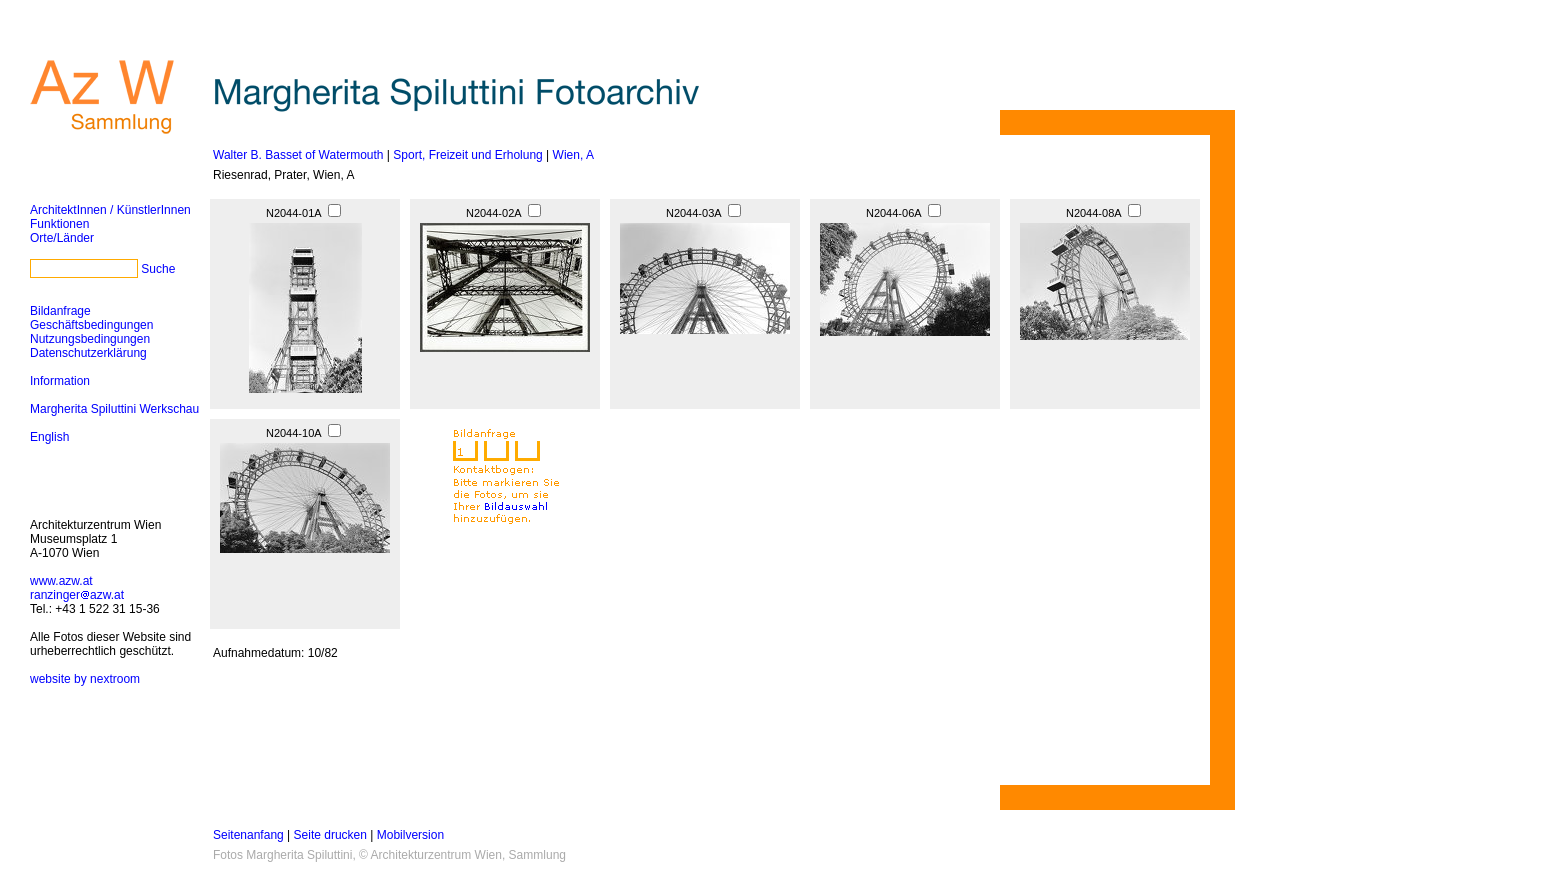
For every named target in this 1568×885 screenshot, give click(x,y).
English (49, 437)
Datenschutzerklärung (88, 353)
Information (60, 381)
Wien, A (573, 155)
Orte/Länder (62, 238)
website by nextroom (85, 679)
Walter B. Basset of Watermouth (298, 155)
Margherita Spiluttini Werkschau (114, 409)
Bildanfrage (60, 311)
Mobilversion (410, 835)
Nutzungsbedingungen (90, 339)
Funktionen (59, 224)
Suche (158, 269)
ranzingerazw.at (77, 595)
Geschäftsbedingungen (91, 325)
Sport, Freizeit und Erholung (467, 155)
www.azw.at (61, 581)
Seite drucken (330, 835)
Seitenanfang (248, 835)
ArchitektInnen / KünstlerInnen (110, 210)
